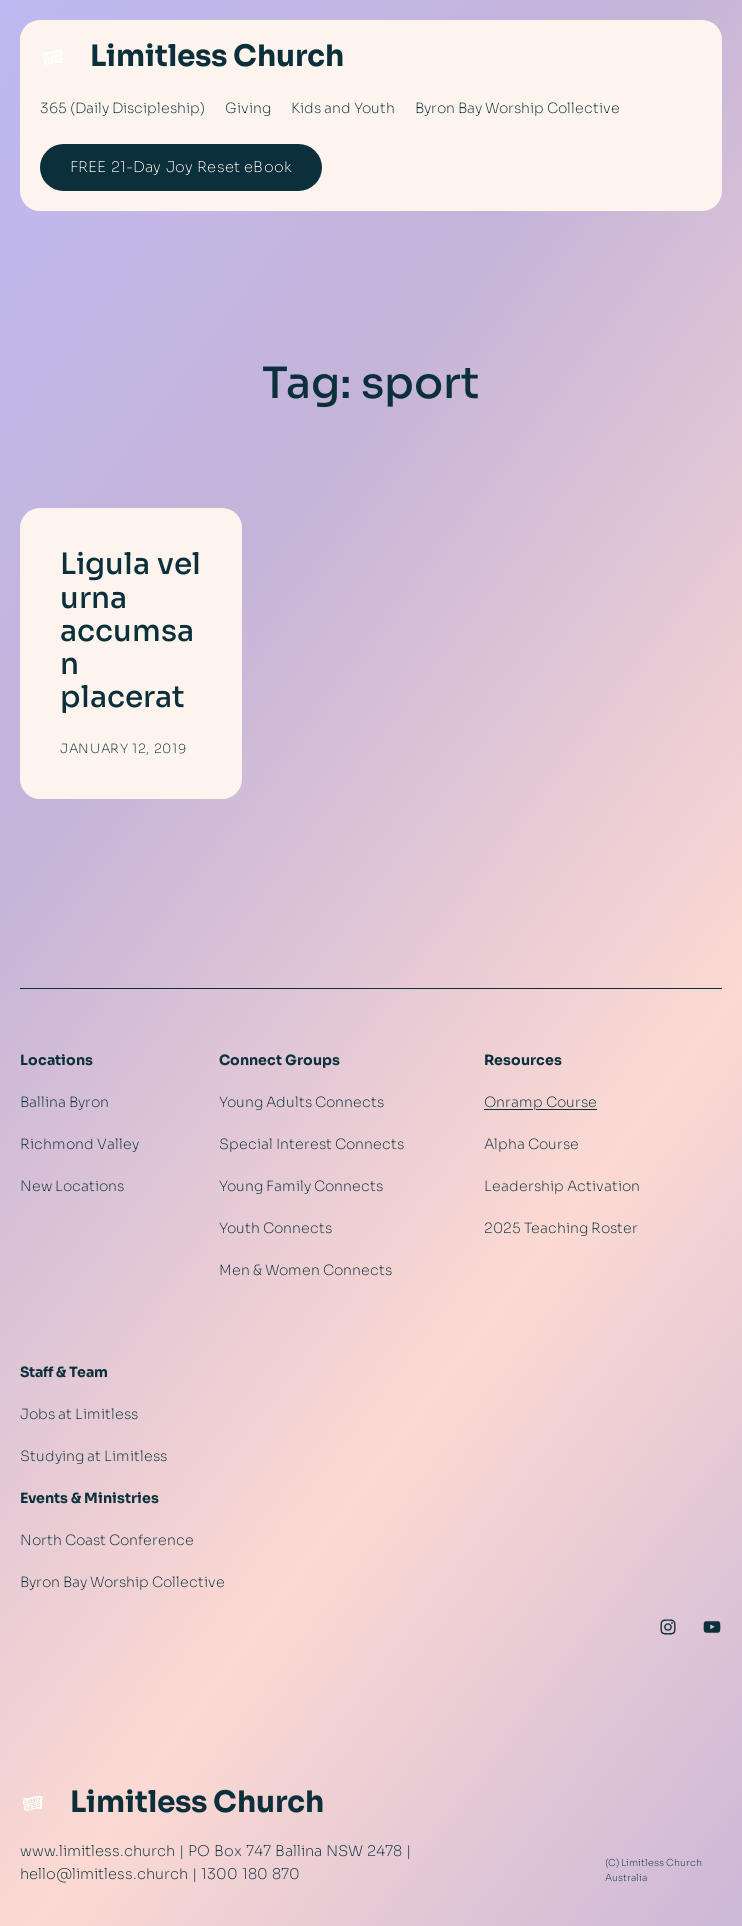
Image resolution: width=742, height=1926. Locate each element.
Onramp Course (540, 1102)
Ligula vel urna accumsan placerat (130, 631)
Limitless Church (217, 56)
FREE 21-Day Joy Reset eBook (181, 167)
